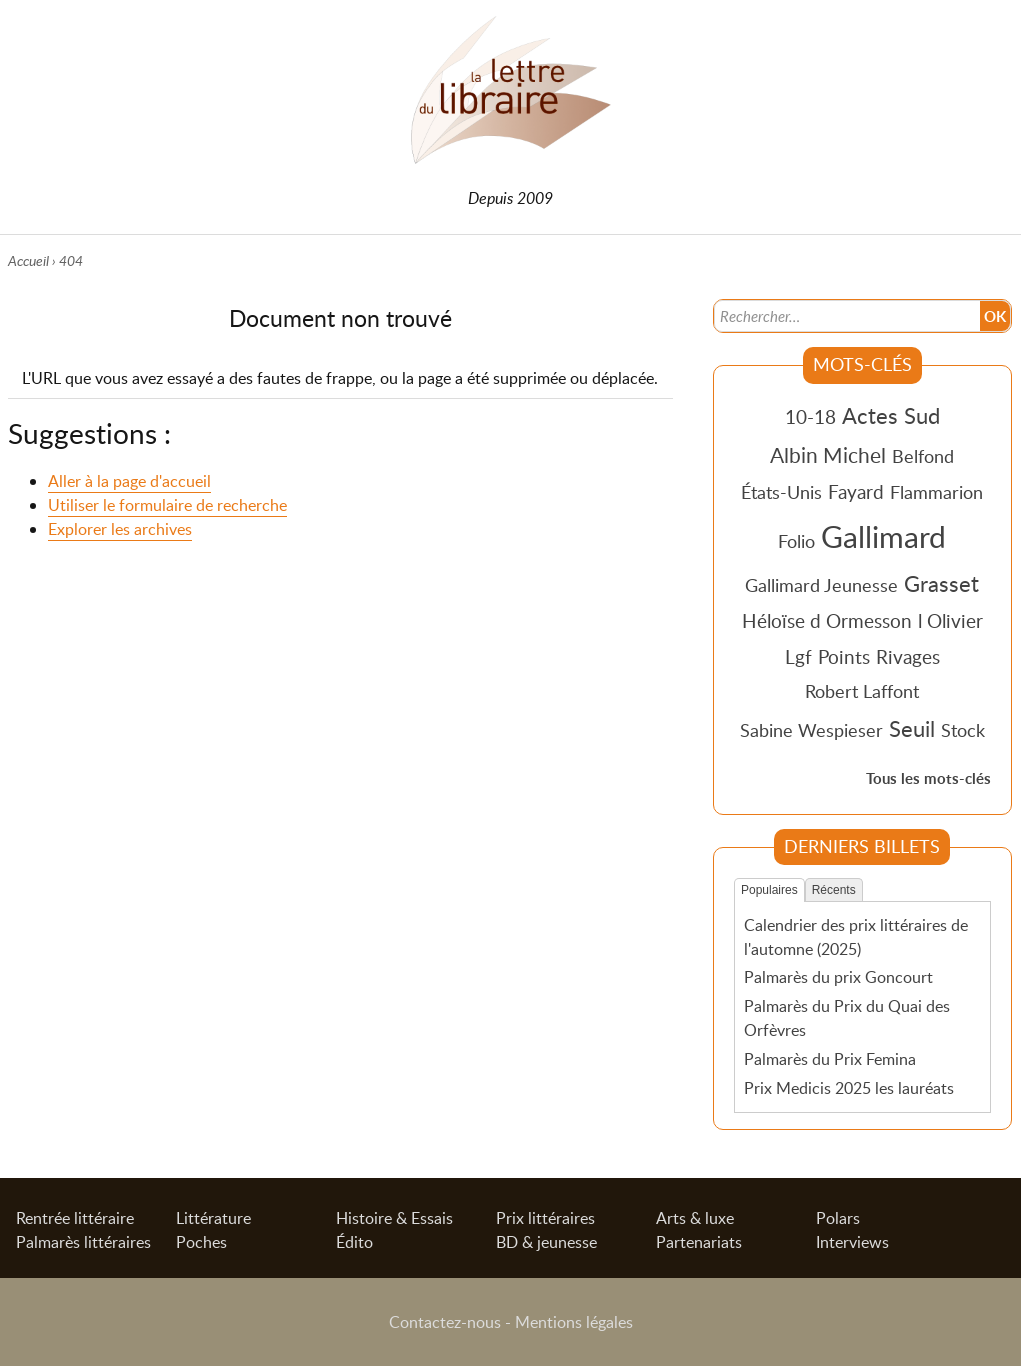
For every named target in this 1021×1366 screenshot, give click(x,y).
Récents (834, 890)
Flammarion (936, 492)
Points (844, 656)
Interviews (852, 1242)
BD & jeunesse (546, 1242)
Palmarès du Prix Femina (830, 1059)
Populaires (769, 890)
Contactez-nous (445, 1322)
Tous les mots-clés (928, 778)
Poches (201, 1242)
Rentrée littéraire (75, 1218)
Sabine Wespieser (811, 730)
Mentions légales (574, 1322)
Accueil (28, 260)
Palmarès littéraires (83, 1242)
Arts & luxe (695, 1218)
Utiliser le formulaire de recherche (167, 505)
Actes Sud (891, 415)
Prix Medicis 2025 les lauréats (849, 1088)
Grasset (941, 583)
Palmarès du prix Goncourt (838, 977)
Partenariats (699, 1242)
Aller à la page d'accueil (129, 481)
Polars (838, 1218)
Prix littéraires (545, 1218)
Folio (796, 541)
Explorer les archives (120, 529)
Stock (963, 730)
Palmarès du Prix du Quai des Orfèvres (847, 1018)
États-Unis (781, 492)
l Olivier (950, 620)
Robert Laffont (862, 691)
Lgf (798, 656)
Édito (354, 1242)
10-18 (810, 416)
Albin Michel (828, 455)
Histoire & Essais (394, 1218)
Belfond (923, 456)
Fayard (856, 491)
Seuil (912, 728)
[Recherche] (845, 316)
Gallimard (883, 536)
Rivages (908, 656)
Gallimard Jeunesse (821, 585)
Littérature (213, 1218)
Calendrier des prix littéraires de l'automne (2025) (856, 937)
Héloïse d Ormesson (827, 620)
